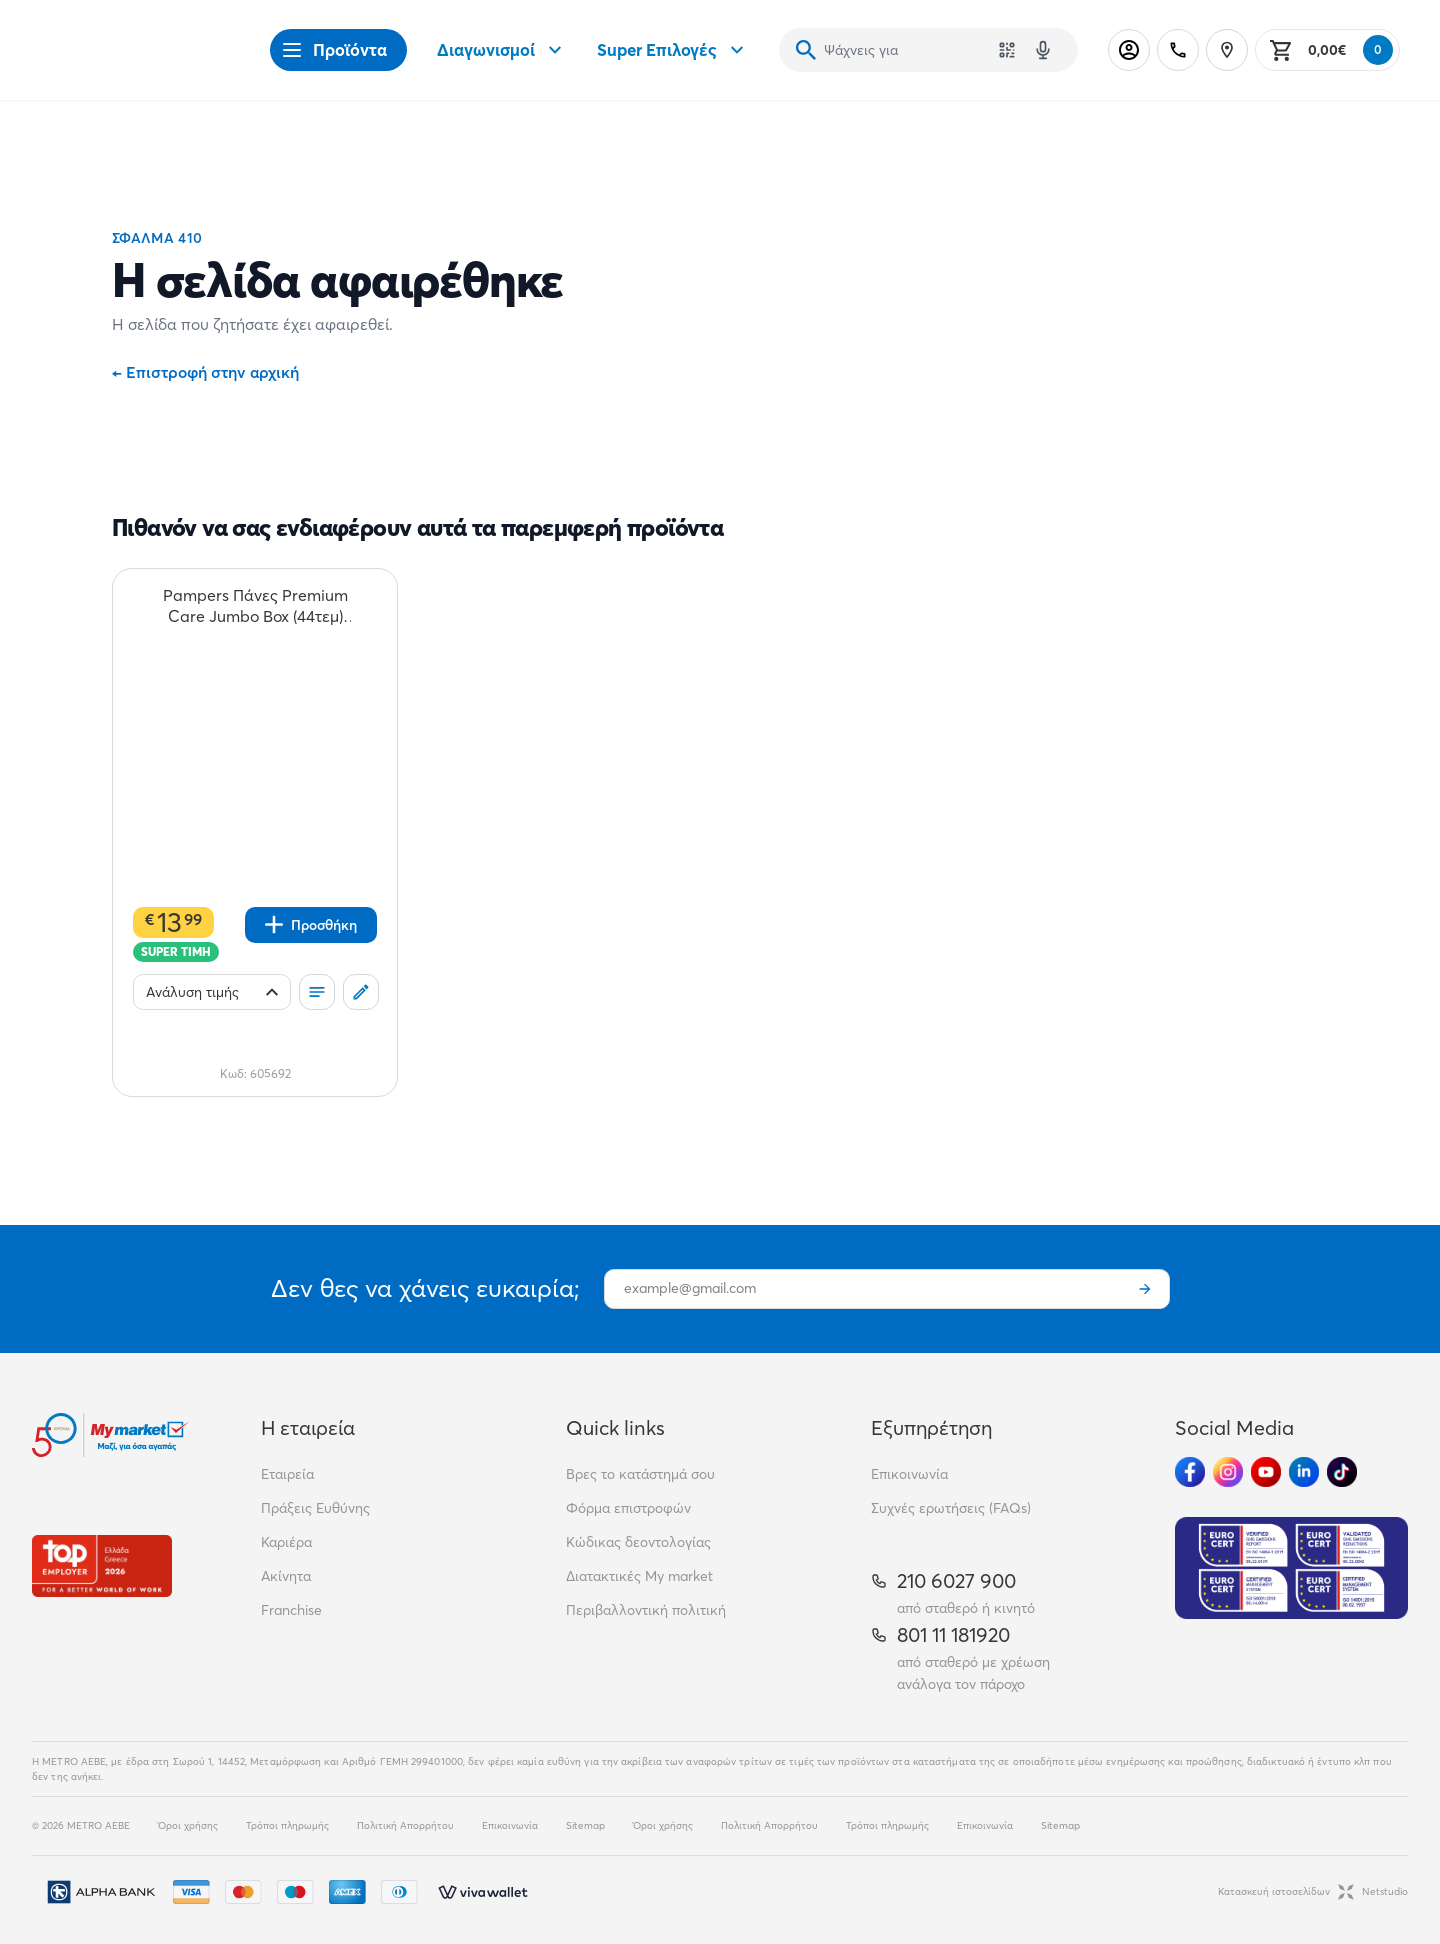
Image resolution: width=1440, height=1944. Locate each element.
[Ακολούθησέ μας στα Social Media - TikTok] (1342, 1472)
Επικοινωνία (909, 1474)
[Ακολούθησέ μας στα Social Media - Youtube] (1266, 1472)
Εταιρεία (287, 1474)
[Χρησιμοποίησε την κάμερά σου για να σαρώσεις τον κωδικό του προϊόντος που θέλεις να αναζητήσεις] (1007, 50)
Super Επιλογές (673, 50)
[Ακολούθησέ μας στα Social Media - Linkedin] (1304, 1472)
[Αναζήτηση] (806, 50)
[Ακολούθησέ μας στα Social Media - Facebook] (1190, 1472)
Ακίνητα (286, 1576)
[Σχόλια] (361, 992)
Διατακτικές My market (639, 1576)
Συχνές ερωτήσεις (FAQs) (951, 1508)
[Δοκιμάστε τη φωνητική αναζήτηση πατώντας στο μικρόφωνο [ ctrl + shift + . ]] (1043, 50)
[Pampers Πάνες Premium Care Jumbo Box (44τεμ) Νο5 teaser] (255, 606)
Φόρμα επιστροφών (628, 1508)
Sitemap (585, 1825)
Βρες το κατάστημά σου (640, 1474)
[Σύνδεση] (1129, 50)
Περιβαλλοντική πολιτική (646, 1610)
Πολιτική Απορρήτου (405, 1825)
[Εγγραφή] (1145, 1289)
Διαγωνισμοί (502, 50)
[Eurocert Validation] (1291, 1568)
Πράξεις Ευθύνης (315, 1508)
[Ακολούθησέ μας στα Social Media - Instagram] (1228, 1472)
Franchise (291, 1610)
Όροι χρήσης (188, 1825)
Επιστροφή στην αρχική (205, 372)
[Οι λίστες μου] (317, 992)
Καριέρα (286, 1542)
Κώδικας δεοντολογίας (638, 1542)
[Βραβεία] (102, 1565)
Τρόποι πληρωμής (287, 1825)
